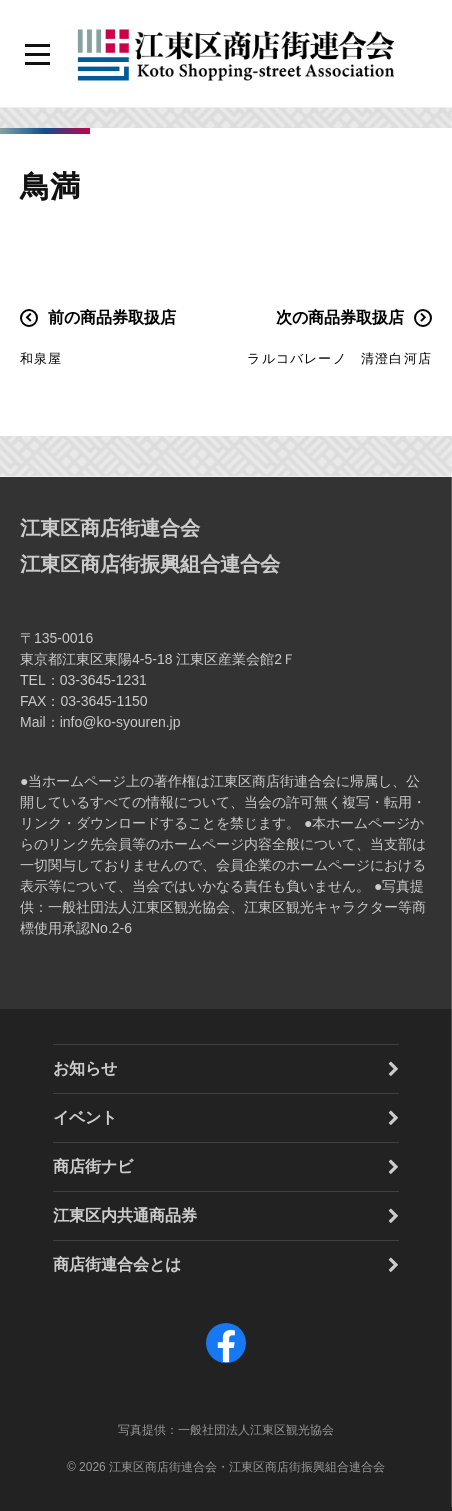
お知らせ (85, 1068)
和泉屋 (41, 358)
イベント (85, 1117)
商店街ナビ (93, 1166)
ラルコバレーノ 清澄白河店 (339, 358)
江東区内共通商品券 (125, 1215)
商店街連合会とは (117, 1264)
